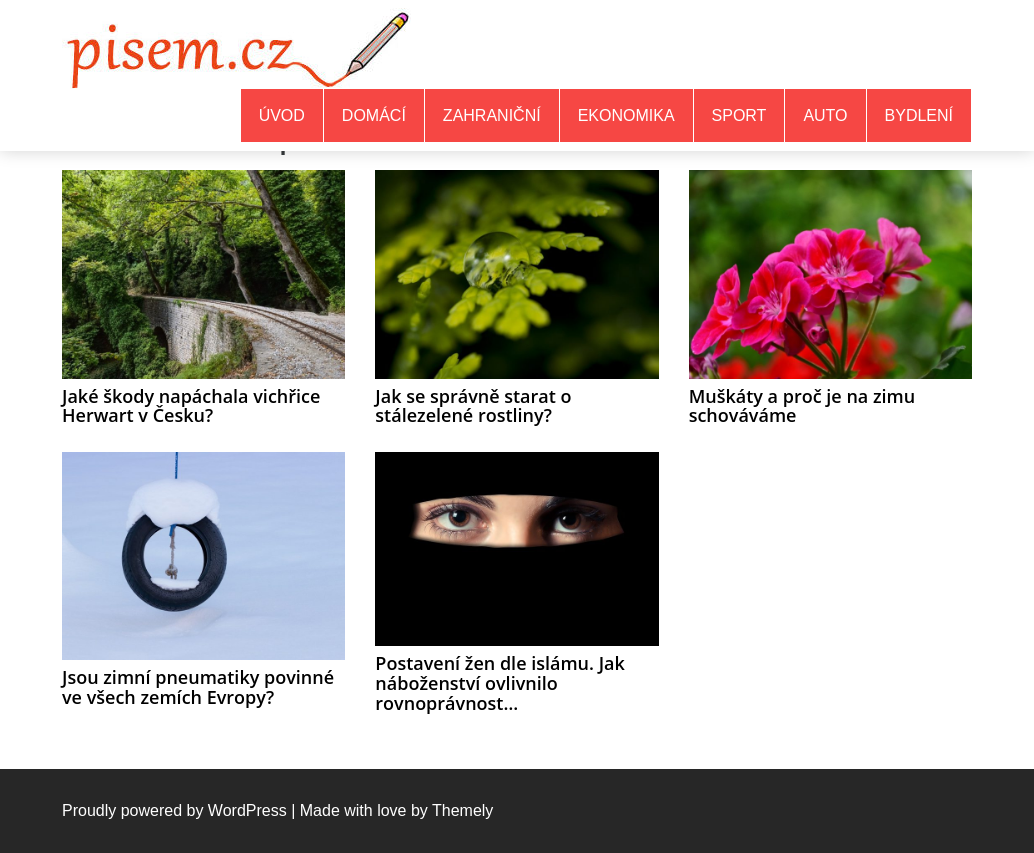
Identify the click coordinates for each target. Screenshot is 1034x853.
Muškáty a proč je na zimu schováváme (802, 406)
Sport (739, 115)
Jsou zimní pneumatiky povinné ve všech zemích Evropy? (198, 687)
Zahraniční (492, 115)
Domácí (374, 115)
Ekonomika (626, 115)
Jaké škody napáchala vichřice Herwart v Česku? (191, 406)
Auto (825, 115)
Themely (462, 810)
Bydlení (919, 115)
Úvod (282, 115)
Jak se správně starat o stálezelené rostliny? (473, 406)
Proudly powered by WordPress (174, 810)
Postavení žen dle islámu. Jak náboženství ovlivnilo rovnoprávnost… (499, 683)
